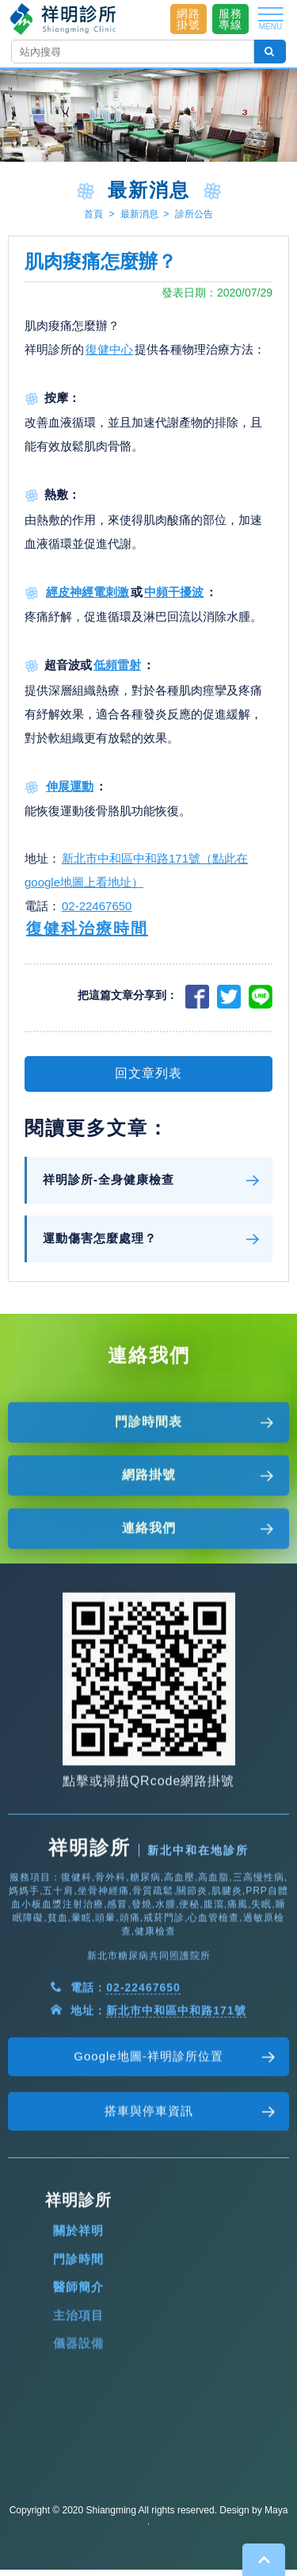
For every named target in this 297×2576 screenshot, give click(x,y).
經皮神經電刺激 (87, 599)
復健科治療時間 (87, 936)
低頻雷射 (117, 672)
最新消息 (139, 214)
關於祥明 (78, 2300)
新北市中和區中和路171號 (176, 2080)
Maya (276, 2510)
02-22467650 (96, 914)
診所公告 (194, 214)
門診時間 (78, 2328)
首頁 (93, 214)
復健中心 (109, 356)
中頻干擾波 (174, 599)
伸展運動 (69, 793)
